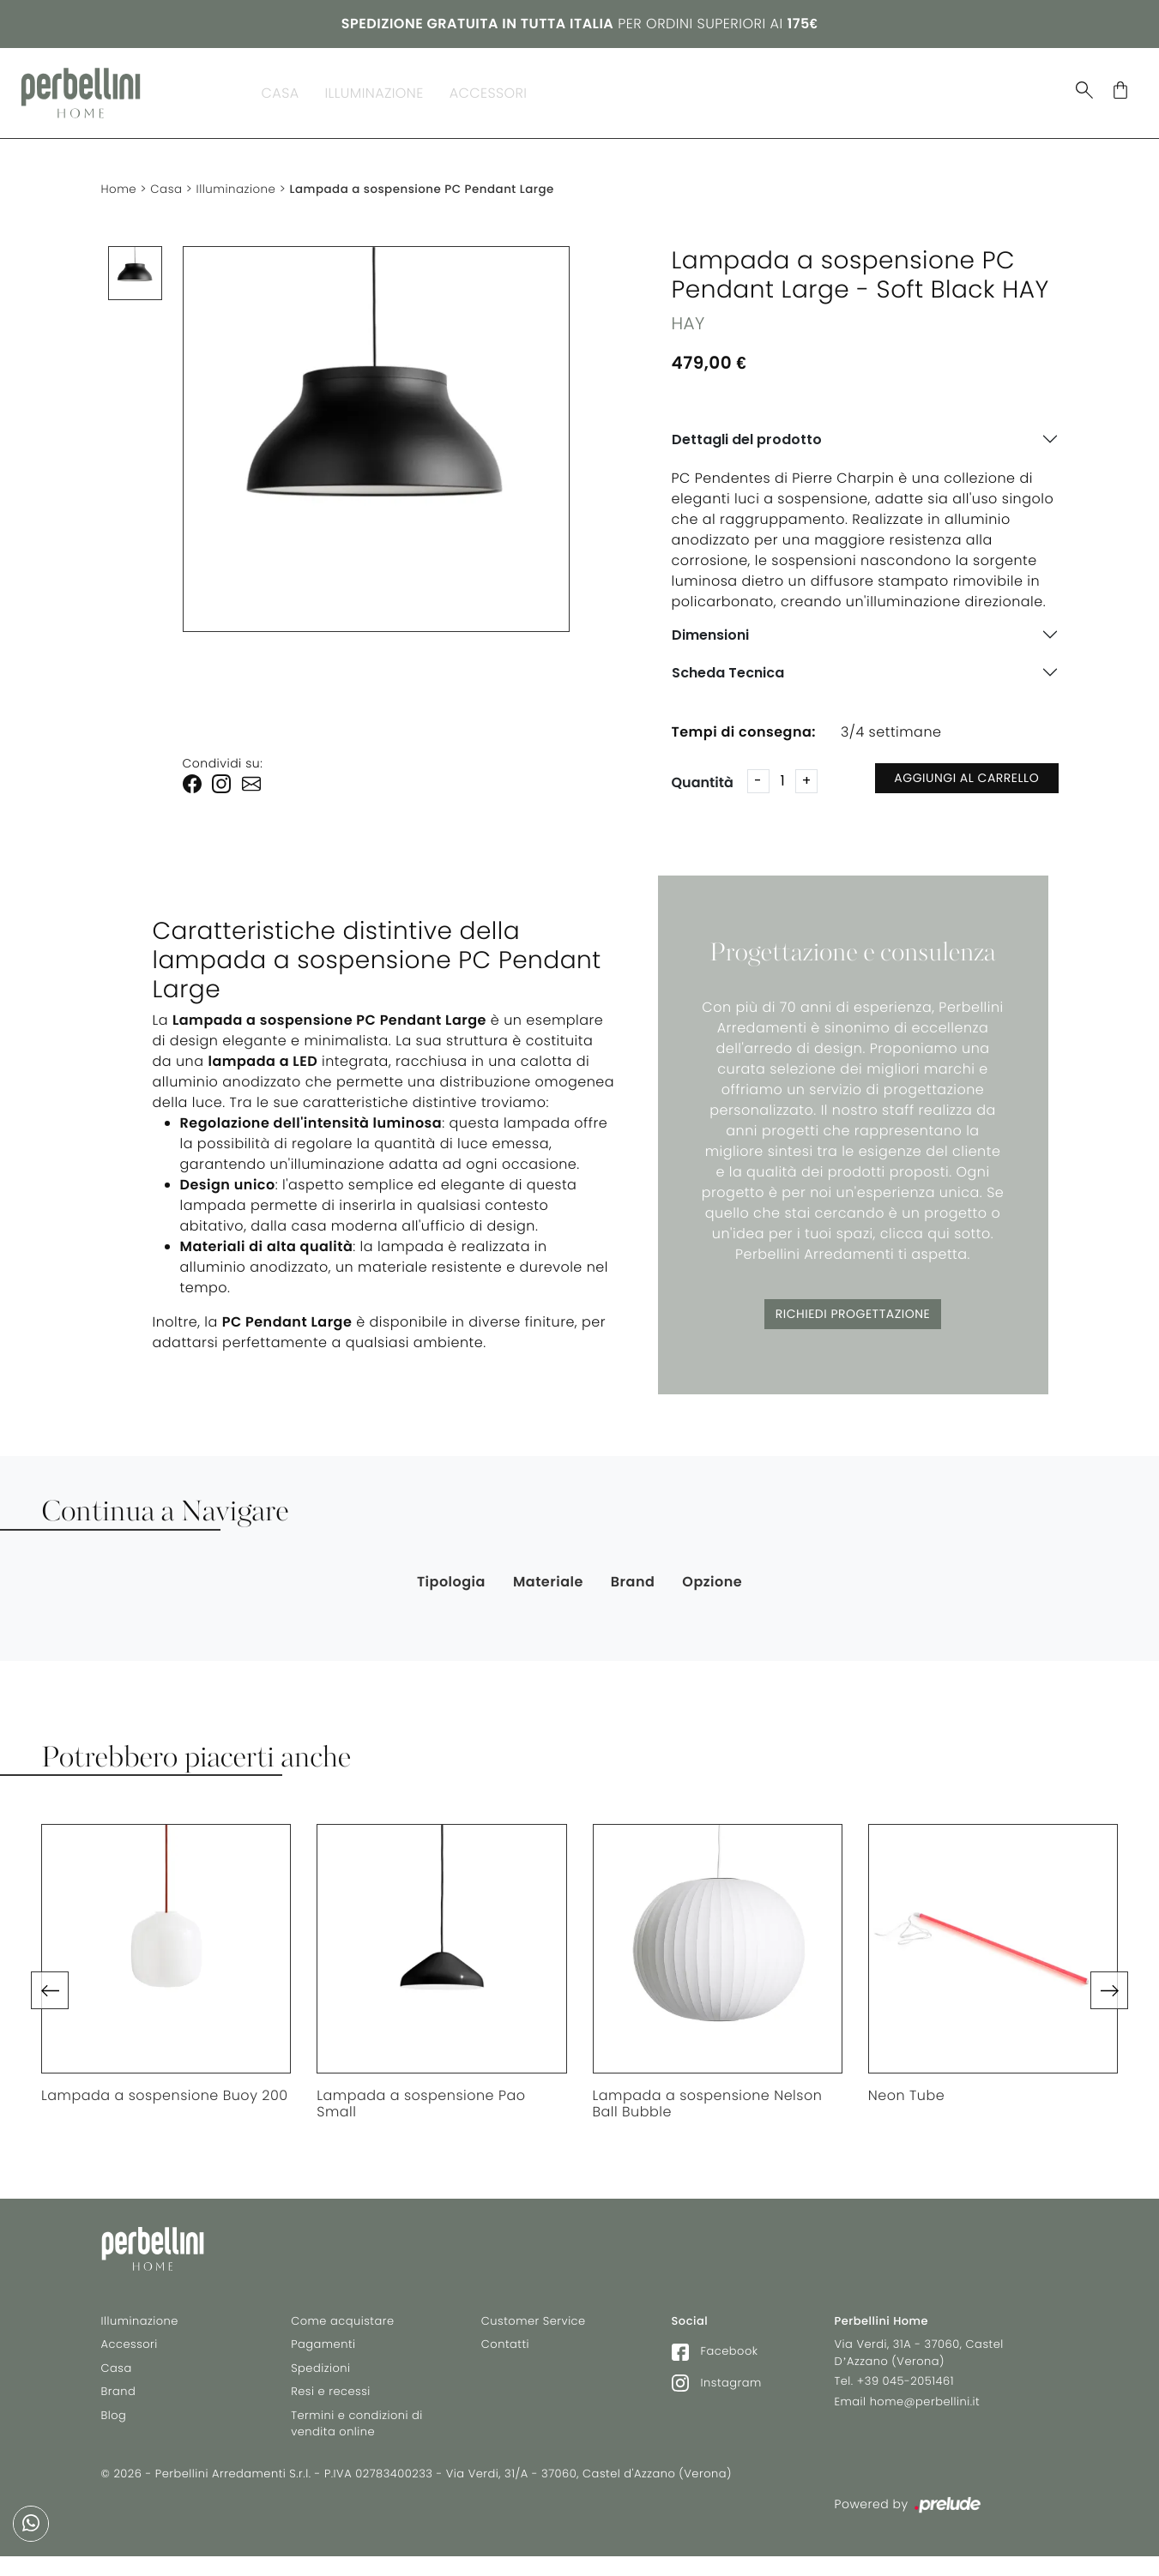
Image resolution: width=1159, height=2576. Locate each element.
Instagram (717, 2388)
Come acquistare (342, 2327)
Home (120, 181)
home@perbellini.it (925, 2407)
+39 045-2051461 (905, 2387)
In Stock (720, 89)
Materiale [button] (548, 1573)
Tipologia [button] (451, 1573)
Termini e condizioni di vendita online (357, 2430)
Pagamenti (323, 2350)
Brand (575, 89)
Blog (643, 89)
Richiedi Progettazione (853, 1306)
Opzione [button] (712, 1573)
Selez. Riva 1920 (839, 89)
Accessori (489, 89)
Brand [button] (633, 1573)
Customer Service (533, 2327)
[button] (50, 1982)
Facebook (715, 2357)
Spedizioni (320, 2374)
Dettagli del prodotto (747, 432)
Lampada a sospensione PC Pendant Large (434, 181)
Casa (280, 89)
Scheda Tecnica (728, 665)
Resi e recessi (331, 2397)
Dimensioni (710, 627)
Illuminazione (374, 89)
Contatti (505, 2350)
